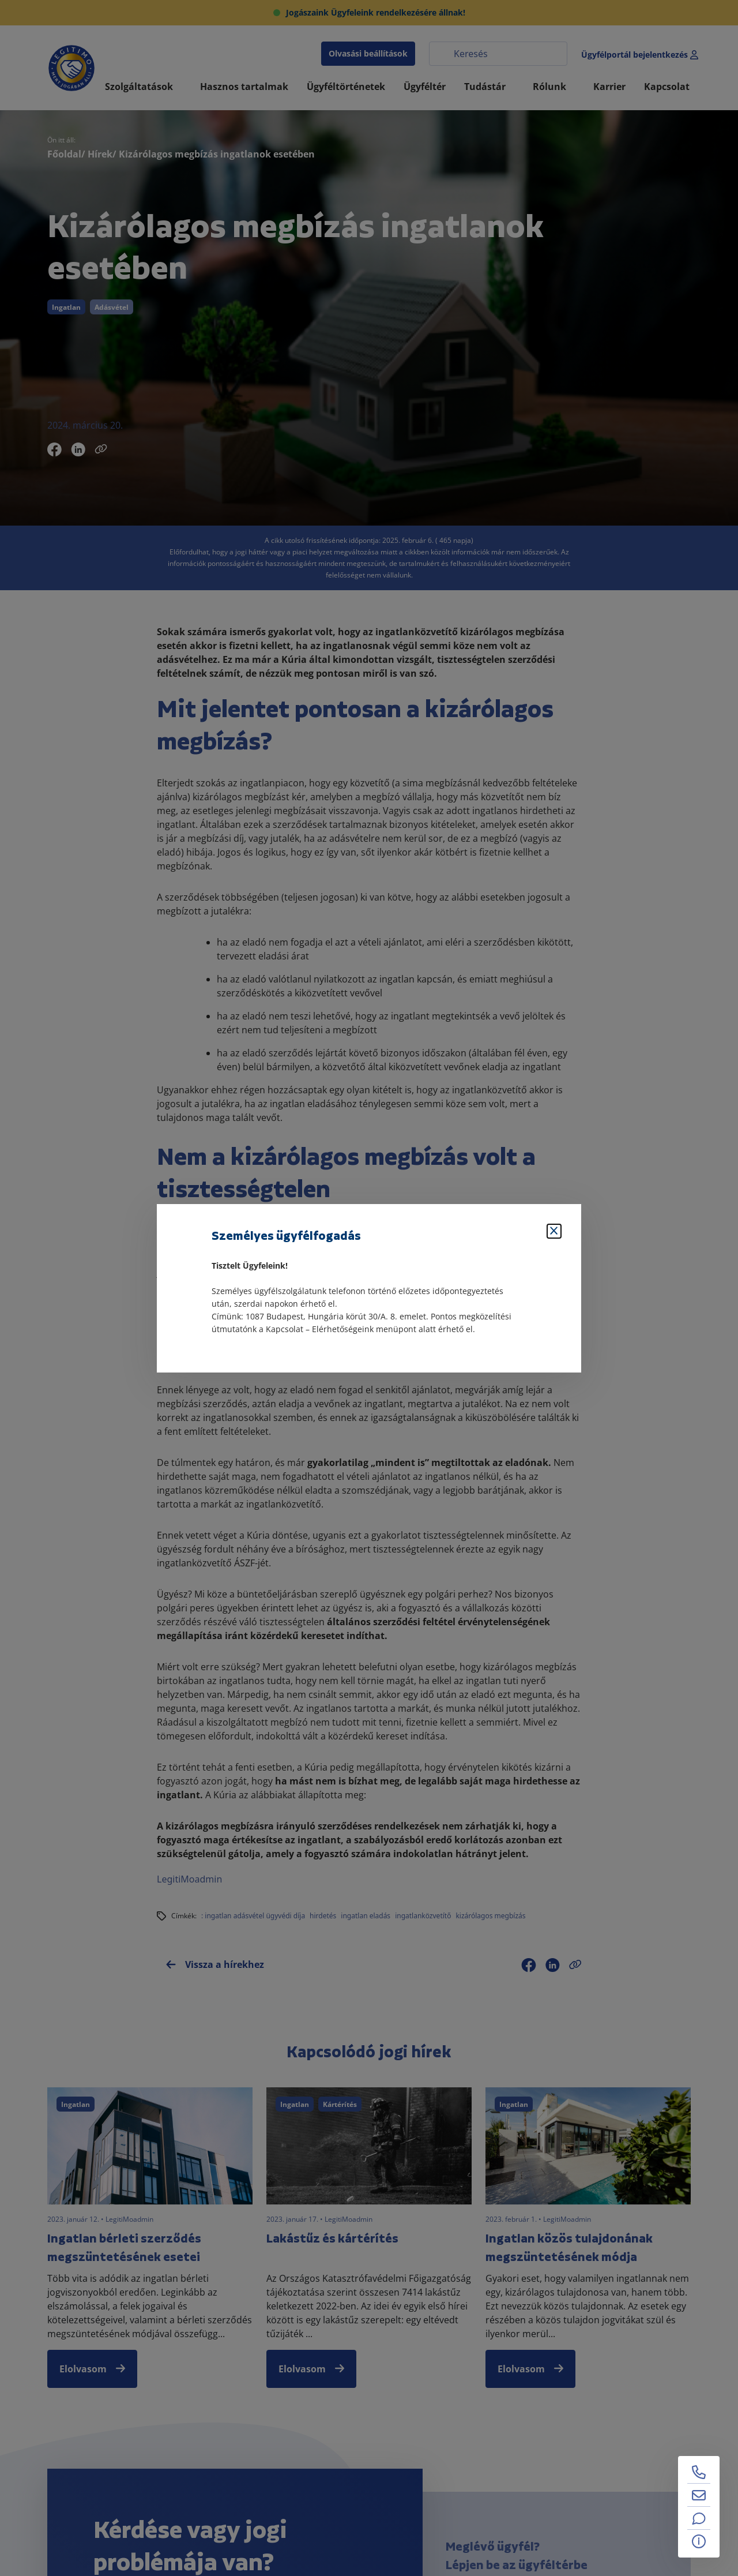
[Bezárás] (554, 1231)
